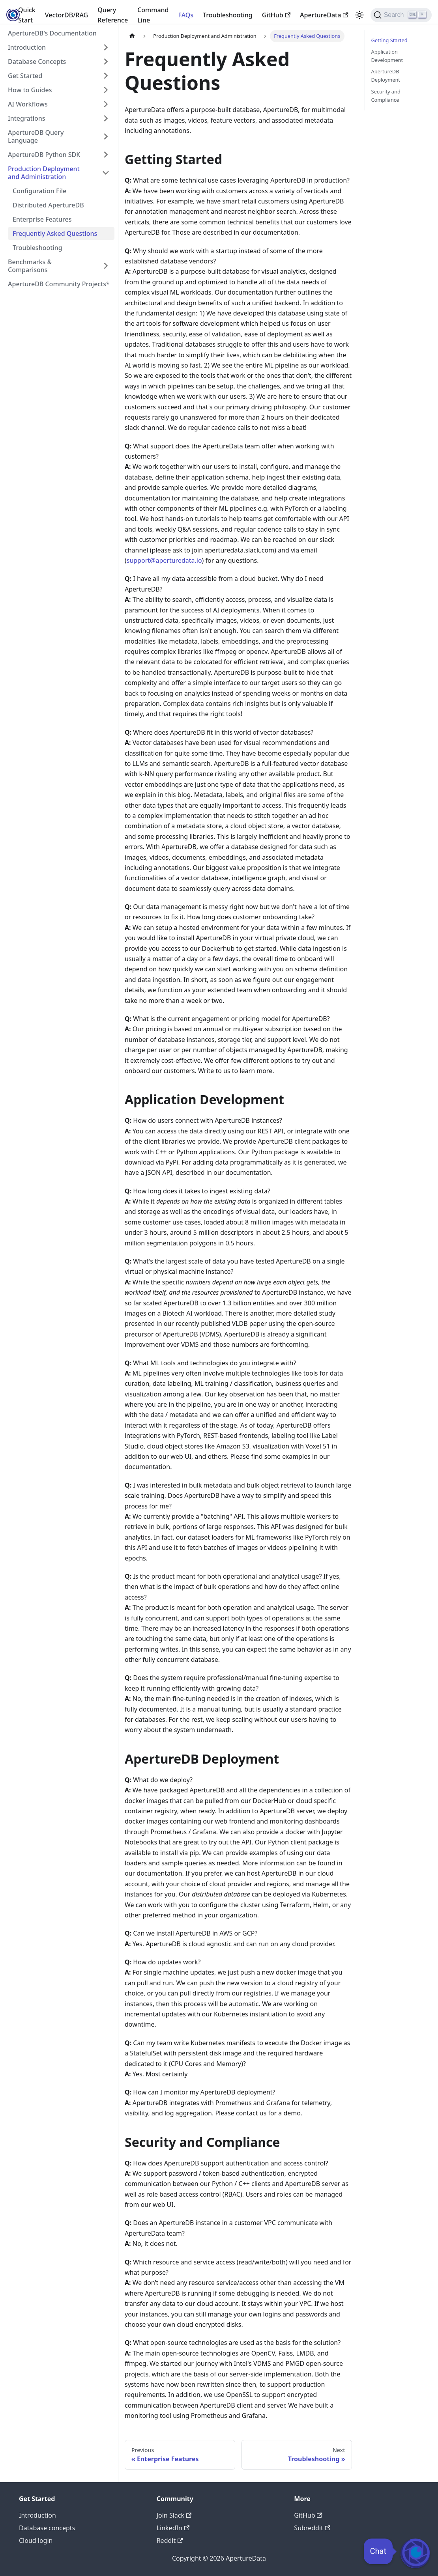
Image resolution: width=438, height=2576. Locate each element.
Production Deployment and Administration (44, 172)
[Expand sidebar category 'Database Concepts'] (105, 61)
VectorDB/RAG (66, 15)
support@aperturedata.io (164, 560)
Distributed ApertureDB (48, 205)
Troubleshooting (228, 15)
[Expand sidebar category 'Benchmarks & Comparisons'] (105, 266)
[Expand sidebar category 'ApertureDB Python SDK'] (105, 154)
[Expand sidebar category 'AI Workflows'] (105, 104)
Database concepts (47, 2528)
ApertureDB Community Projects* (59, 284)
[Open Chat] (415, 2553)
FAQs (186, 15)
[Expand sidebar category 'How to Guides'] (105, 90)
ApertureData (324, 15)
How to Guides (30, 90)
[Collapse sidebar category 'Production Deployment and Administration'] (105, 172)
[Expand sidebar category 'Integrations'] (105, 118)
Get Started (25, 75)
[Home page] (132, 36)
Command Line (152, 15)
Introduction (27, 47)
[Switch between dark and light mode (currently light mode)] (359, 15)
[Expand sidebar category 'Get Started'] (105, 75)
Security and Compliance (386, 95)
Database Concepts (37, 61)
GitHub (276, 15)
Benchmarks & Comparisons (30, 266)
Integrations (26, 118)
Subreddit (312, 2528)
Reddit (170, 2540)
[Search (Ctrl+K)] (401, 15)
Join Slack (174, 2515)
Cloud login (35, 2540)
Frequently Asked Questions (55, 233)
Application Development (387, 55)
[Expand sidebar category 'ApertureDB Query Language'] (105, 136)
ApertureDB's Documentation (52, 33)
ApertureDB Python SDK (44, 154)
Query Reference (112, 15)
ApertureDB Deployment (385, 75)
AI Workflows (28, 104)
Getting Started (389, 40)
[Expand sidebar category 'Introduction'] (105, 47)
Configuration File (39, 191)
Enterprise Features (42, 219)
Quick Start (27, 15)
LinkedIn (173, 2528)
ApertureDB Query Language (36, 136)
